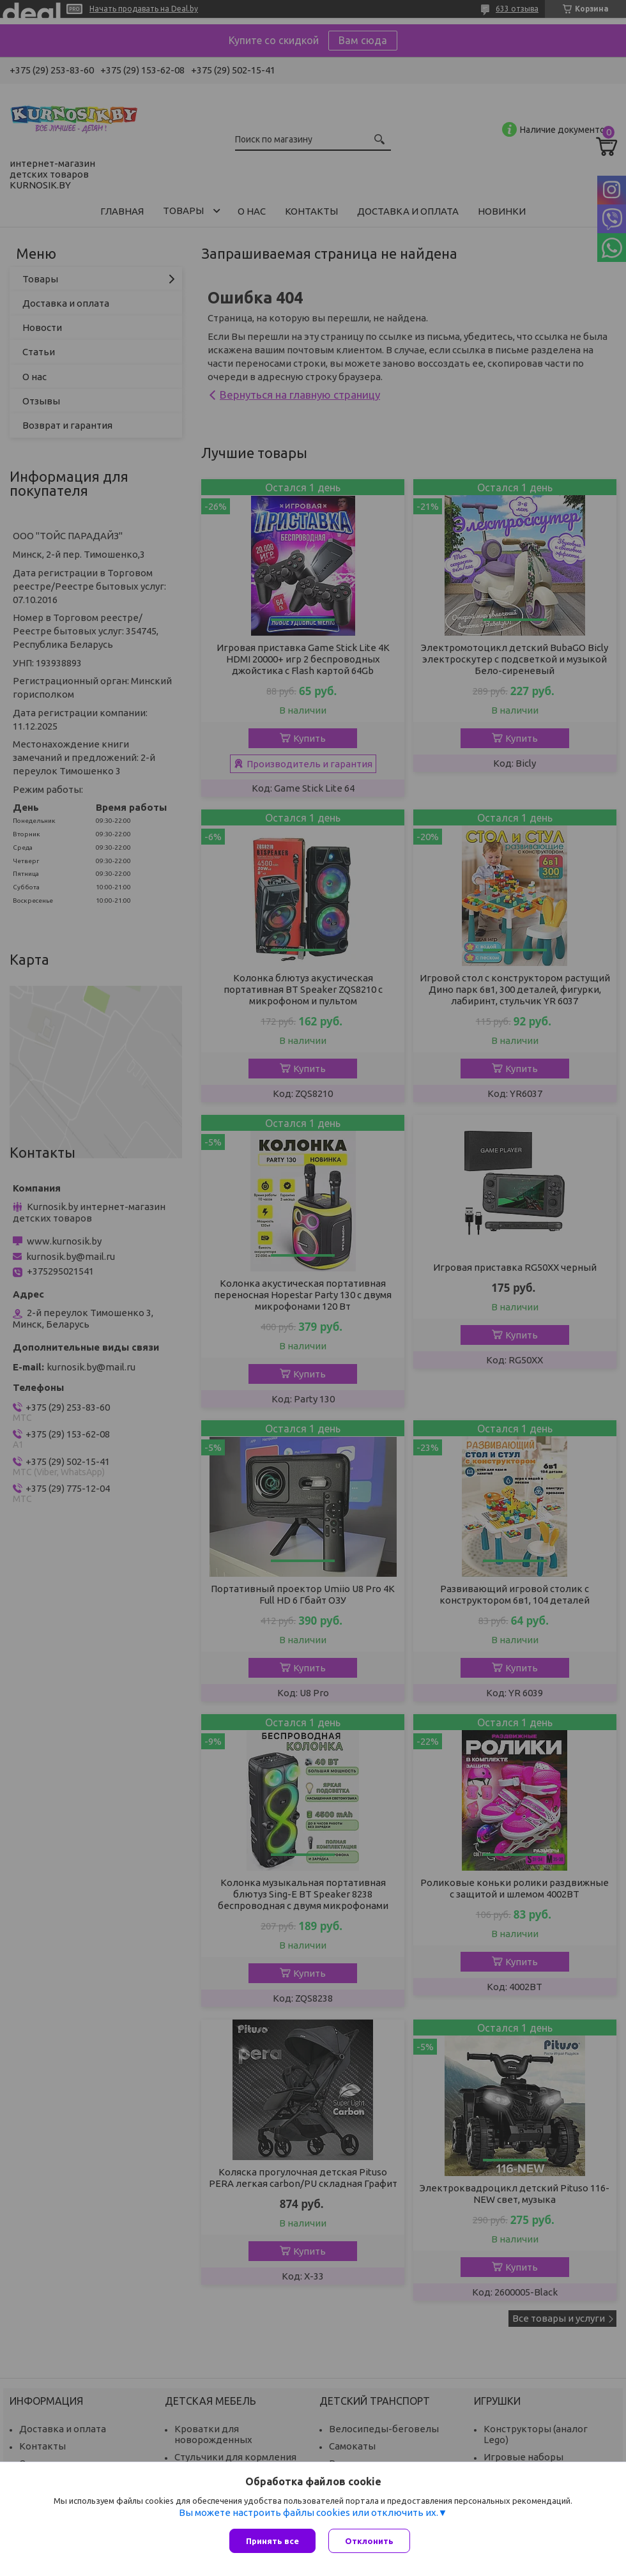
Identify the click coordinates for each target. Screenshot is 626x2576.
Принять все (272, 2540)
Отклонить (369, 2540)
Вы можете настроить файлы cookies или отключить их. (308, 2512)
